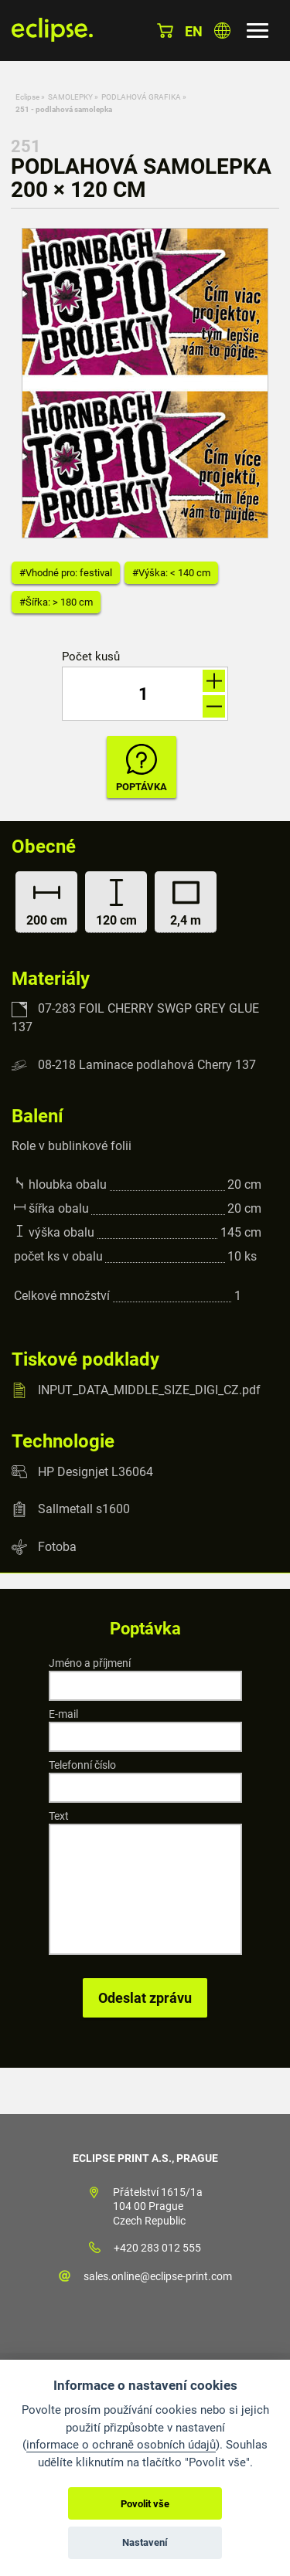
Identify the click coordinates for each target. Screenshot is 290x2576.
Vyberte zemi (222, 30)
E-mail (63, 1714)
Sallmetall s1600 (84, 1509)
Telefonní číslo (82, 1765)
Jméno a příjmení (90, 1663)
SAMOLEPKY (70, 97)
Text (59, 1816)
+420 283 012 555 (157, 2248)
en (194, 31)
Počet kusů (91, 657)
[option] (145, 383)
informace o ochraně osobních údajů (121, 2445)
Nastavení (145, 2542)
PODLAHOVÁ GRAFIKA (141, 97)
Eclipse (27, 97)
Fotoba (57, 1546)
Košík (165, 30)
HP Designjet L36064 (95, 1471)
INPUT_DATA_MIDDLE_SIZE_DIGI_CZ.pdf (149, 1390)
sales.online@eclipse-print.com (158, 2276)
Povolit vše (145, 2504)
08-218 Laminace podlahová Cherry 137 (147, 1064)
